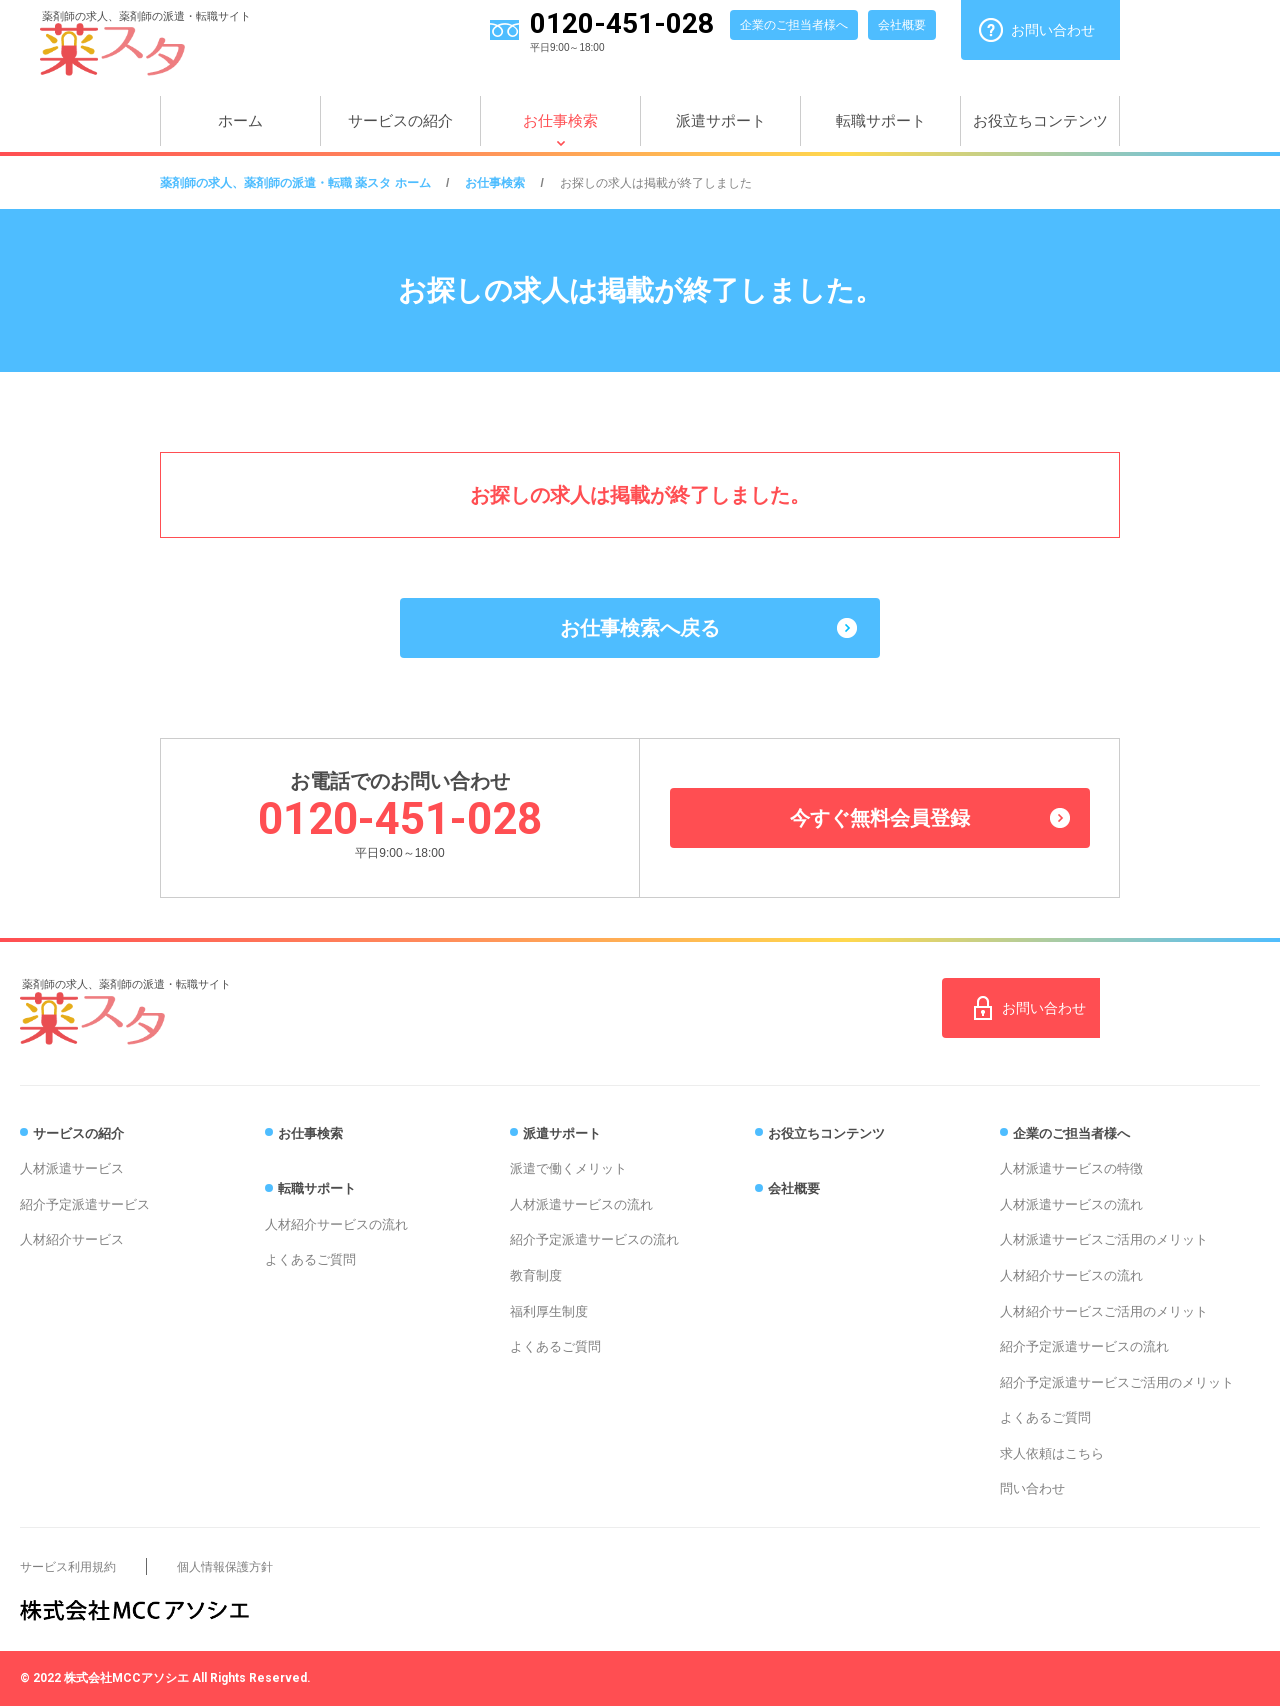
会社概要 (902, 25)
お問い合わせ (1053, 30)
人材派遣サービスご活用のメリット (1104, 1239)
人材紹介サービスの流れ (336, 1224)
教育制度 (536, 1275)
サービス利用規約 (68, 1567)
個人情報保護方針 (225, 1567)
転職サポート (881, 120)
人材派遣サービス (72, 1168)
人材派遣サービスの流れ (581, 1204)
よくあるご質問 (310, 1259)
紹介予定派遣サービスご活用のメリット (1117, 1382)
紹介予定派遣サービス (85, 1204)
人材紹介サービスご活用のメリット (1104, 1311)
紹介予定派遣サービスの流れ (594, 1239)
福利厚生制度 (549, 1311)
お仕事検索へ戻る (640, 628)
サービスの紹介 (400, 120)
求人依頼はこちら (1052, 1453)
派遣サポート (721, 120)
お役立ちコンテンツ (1040, 120)
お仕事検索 (560, 120)
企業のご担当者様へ (794, 25)
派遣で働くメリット (568, 1168)
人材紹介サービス (72, 1239)
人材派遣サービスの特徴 (1071, 1168)
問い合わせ (1032, 1488)
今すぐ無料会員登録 (880, 818)
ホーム (240, 120)
